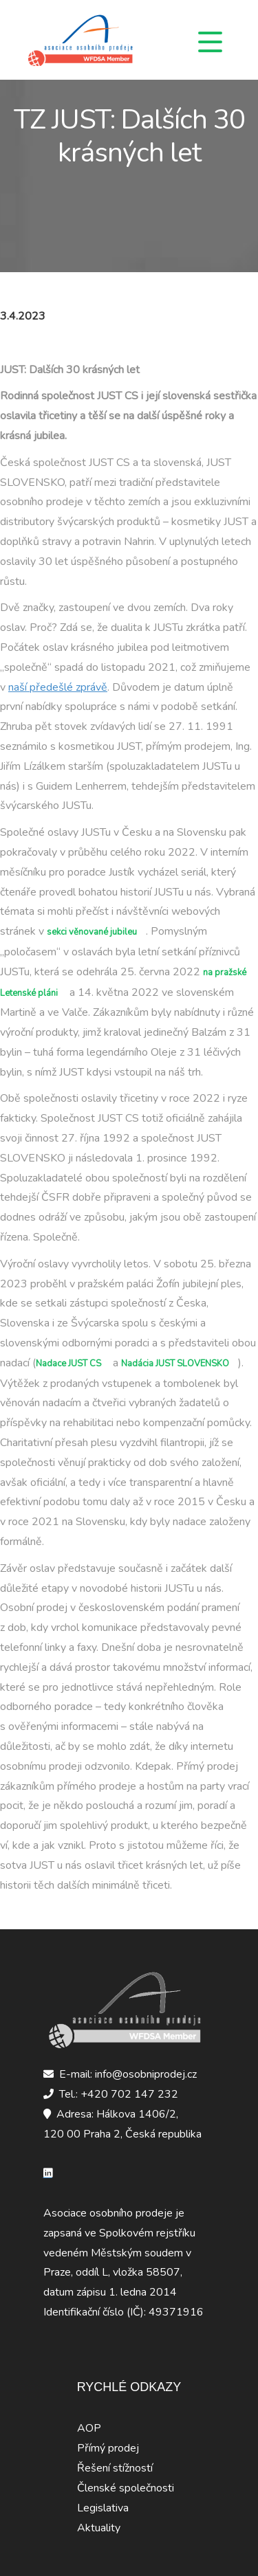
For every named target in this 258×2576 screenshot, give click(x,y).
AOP (89, 2428)
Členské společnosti (125, 2488)
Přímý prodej (108, 2448)
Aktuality (98, 2527)
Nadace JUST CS (68, 1363)
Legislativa (103, 2508)
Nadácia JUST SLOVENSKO (175, 1363)
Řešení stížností (115, 2468)
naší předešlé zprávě (57, 687)
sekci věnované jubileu (92, 932)
